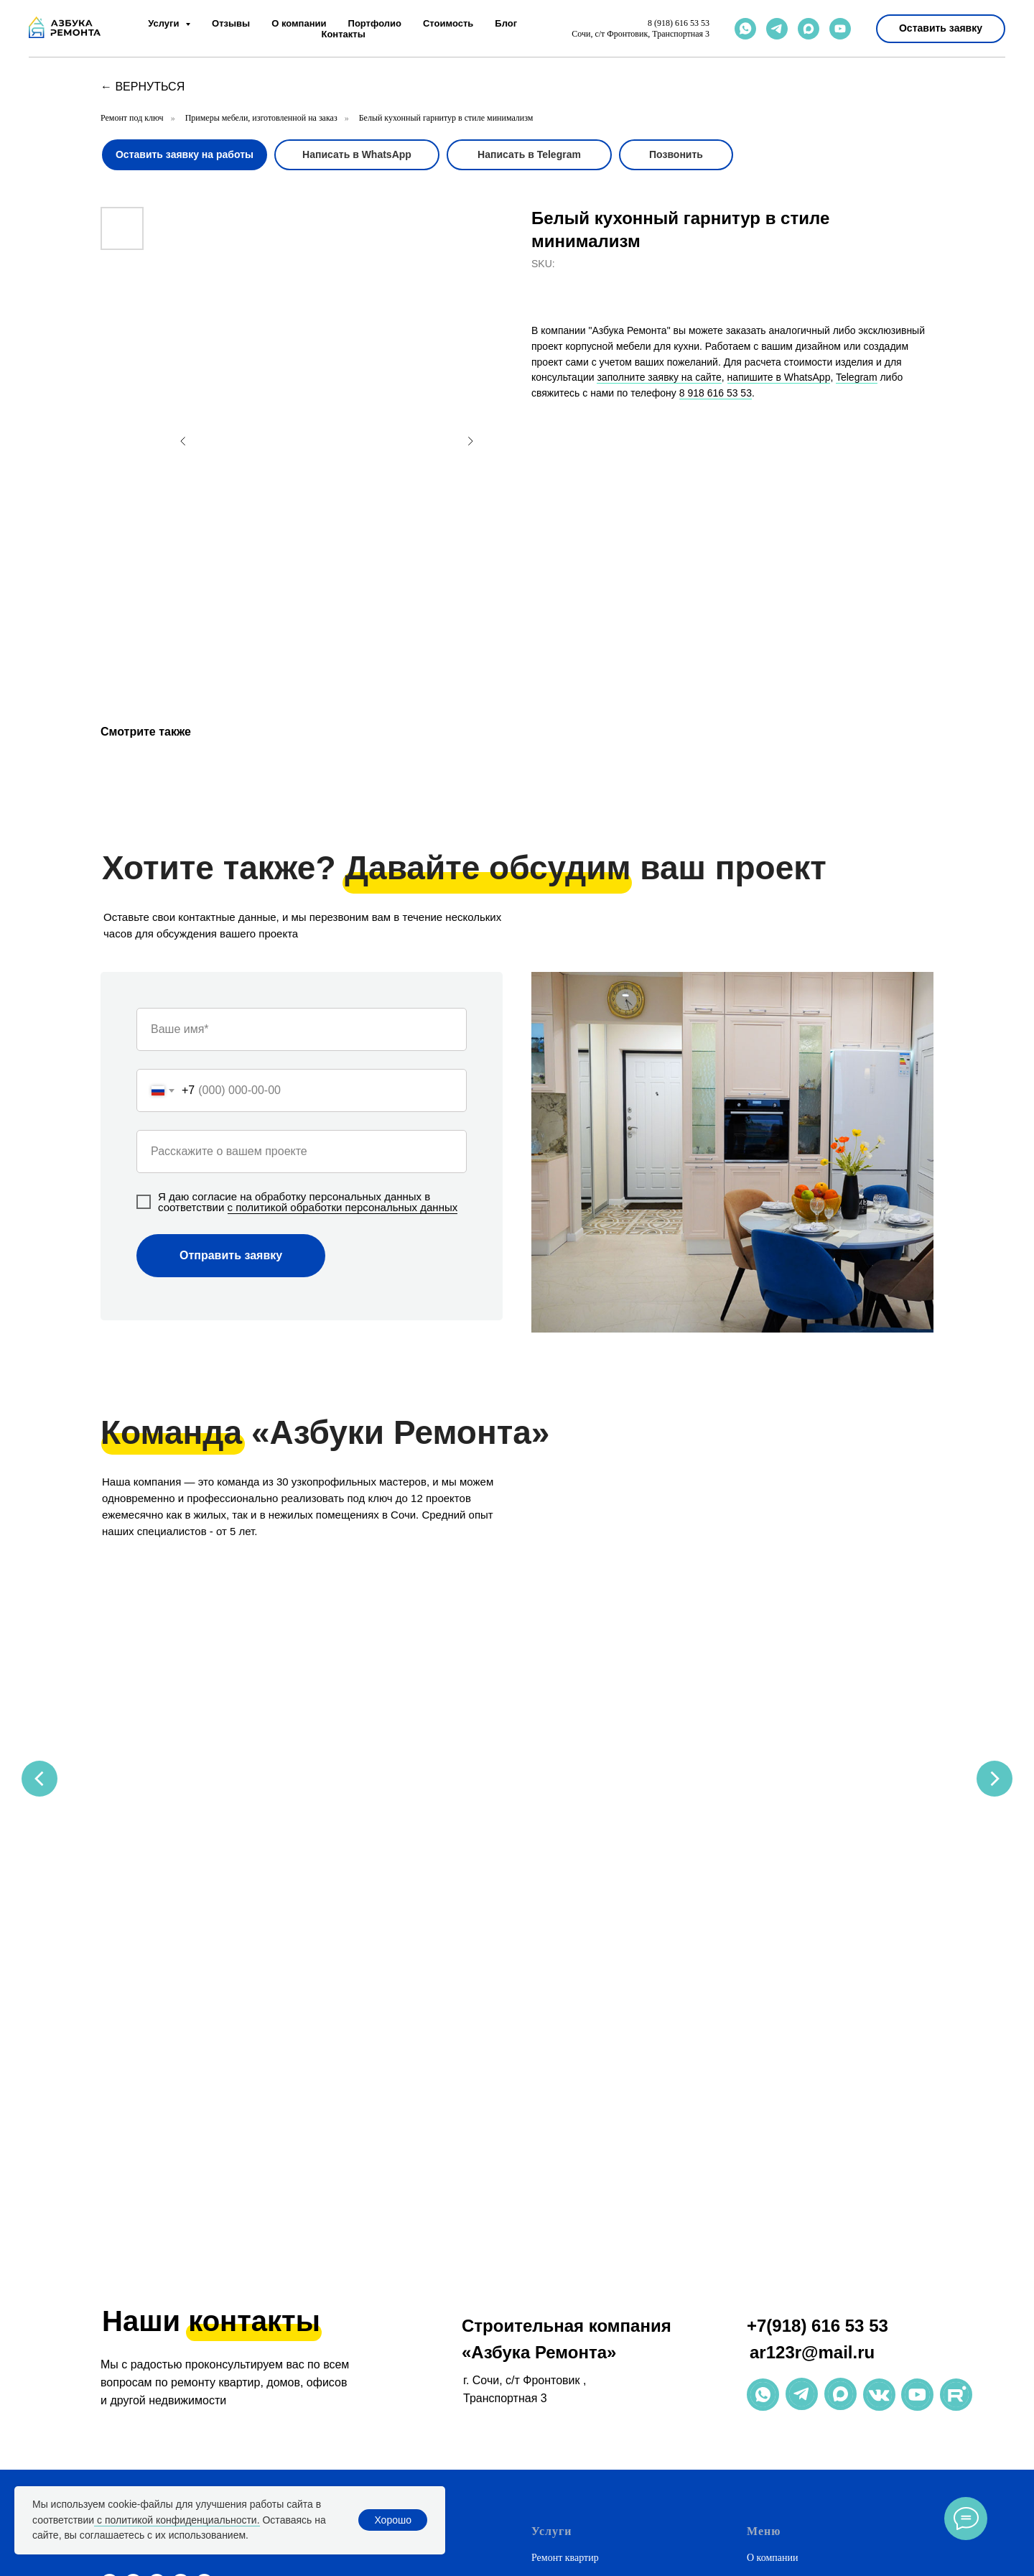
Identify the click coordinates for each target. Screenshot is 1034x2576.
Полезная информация (795, 2261)
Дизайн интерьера (569, 2235)
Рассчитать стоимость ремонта (597, 2365)
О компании (298, 23)
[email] (204, 2209)
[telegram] (777, 29)
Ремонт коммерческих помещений (604, 2313)
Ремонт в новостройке (578, 2480)
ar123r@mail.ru (812, 1978)
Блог (506, 23)
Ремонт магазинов (570, 2339)
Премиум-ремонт (568, 2454)
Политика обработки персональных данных (840, 2313)
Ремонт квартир (565, 2184)
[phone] (181, 2209)
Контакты (343, 34)
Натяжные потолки (572, 2261)
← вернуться (143, 86)
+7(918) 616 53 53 (817, 1951)
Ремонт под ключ (132, 118)
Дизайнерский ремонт (578, 2428)
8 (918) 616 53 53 (678, 23)
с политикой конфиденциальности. (176, 2520)
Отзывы (231, 23)
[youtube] (840, 29)
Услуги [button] (165, 23)
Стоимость (448, 23)
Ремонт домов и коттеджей (588, 2210)
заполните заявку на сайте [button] (659, 377)
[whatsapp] (745, 29)
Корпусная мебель (570, 2287)
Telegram (856, 377)
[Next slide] (994, 1703)
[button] (940, 28)
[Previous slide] (39, 1703)
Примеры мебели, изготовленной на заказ (261, 118)
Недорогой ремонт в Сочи (586, 2402)
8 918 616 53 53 (715, 393)
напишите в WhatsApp (779, 377)
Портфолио (374, 23)
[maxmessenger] (808, 29)
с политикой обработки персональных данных (343, 1207)
